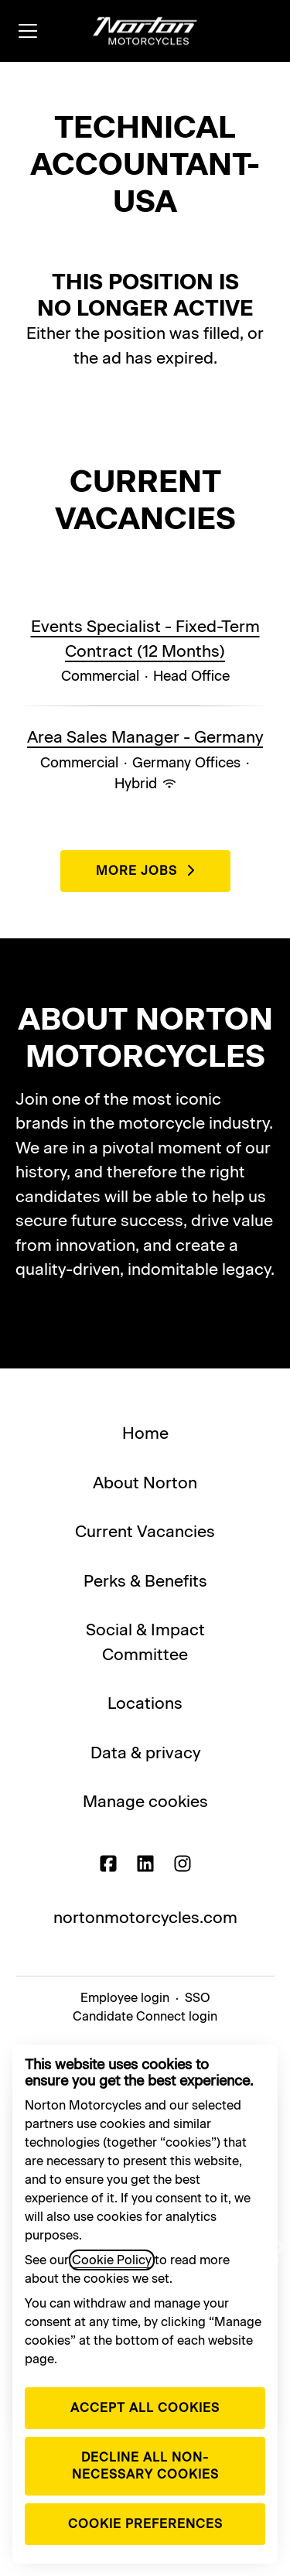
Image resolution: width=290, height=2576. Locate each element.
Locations (145, 1703)
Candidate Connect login (145, 2016)
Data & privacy (145, 1752)
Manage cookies (145, 1801)
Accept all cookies (145, 2407)
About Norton (145, 1482)
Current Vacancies (145, 1531)
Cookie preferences (145, 2523)
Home (145, 1433)
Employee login (124, 1997)
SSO (197, 1997)
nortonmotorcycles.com (145, 1917)
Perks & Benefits (145, 1580)
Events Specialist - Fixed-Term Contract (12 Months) (145, 638)
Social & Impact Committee (145, 1642)
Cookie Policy (112, 2260)
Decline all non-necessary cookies (145, 2466)
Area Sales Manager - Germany (145, 737)
